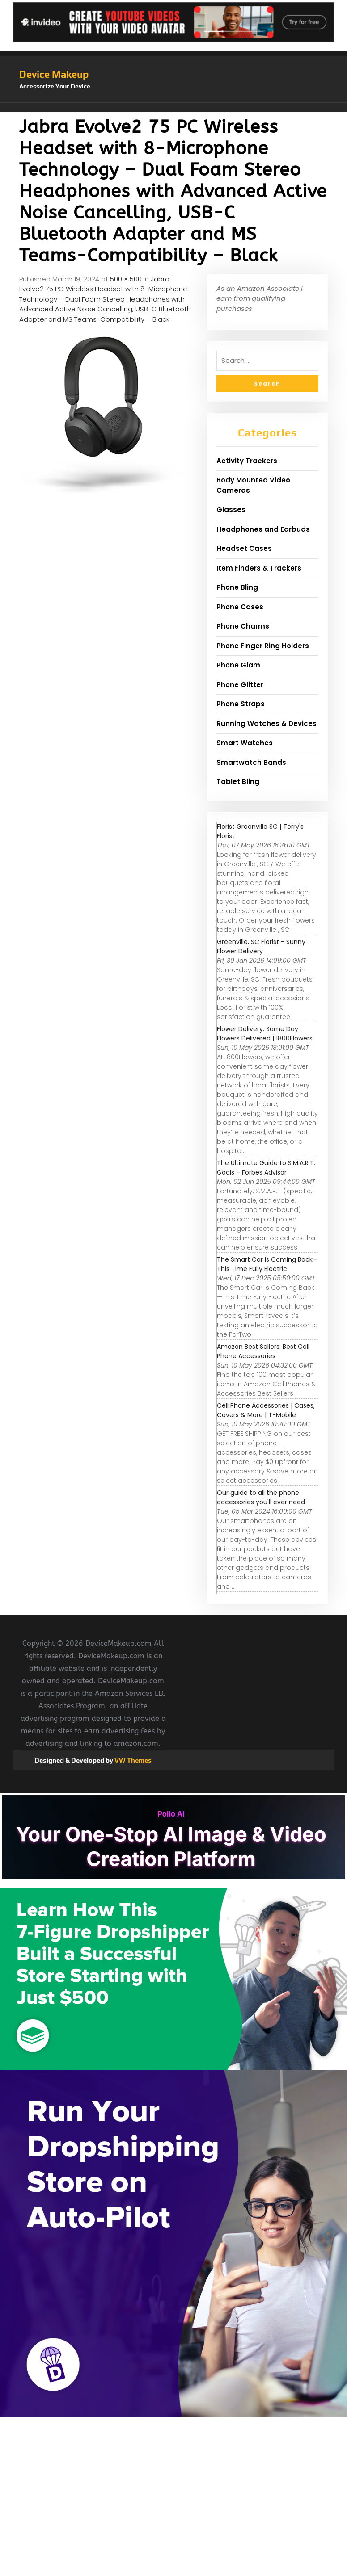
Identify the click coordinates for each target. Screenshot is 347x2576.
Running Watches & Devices (266, 723)
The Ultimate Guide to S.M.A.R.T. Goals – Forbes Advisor (266, 1167)
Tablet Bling (237, 781)
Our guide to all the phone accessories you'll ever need (261, 1497)
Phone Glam (238, 665)
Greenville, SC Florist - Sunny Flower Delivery (261, 946)
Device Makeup (54, 74)
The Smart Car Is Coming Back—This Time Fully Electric (267, 1264)
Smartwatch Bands (251, 762)
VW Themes (132, 1760)
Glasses (230, 509)
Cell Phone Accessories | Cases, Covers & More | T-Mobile (266, 1410)
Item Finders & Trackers (258, 568)
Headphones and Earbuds (263, 529)
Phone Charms (242, 626)
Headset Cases (244, 548)
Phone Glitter (239, 684)
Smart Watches (244, 742)
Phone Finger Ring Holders (262, 645)
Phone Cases (239, 607)
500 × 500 (126, 279)
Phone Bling (237, 587)
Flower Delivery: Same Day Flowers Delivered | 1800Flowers (265, 1033)
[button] (173, 107)
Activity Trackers (246, 461)
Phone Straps (240, 704)
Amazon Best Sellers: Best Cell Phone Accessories (263, 1351)
